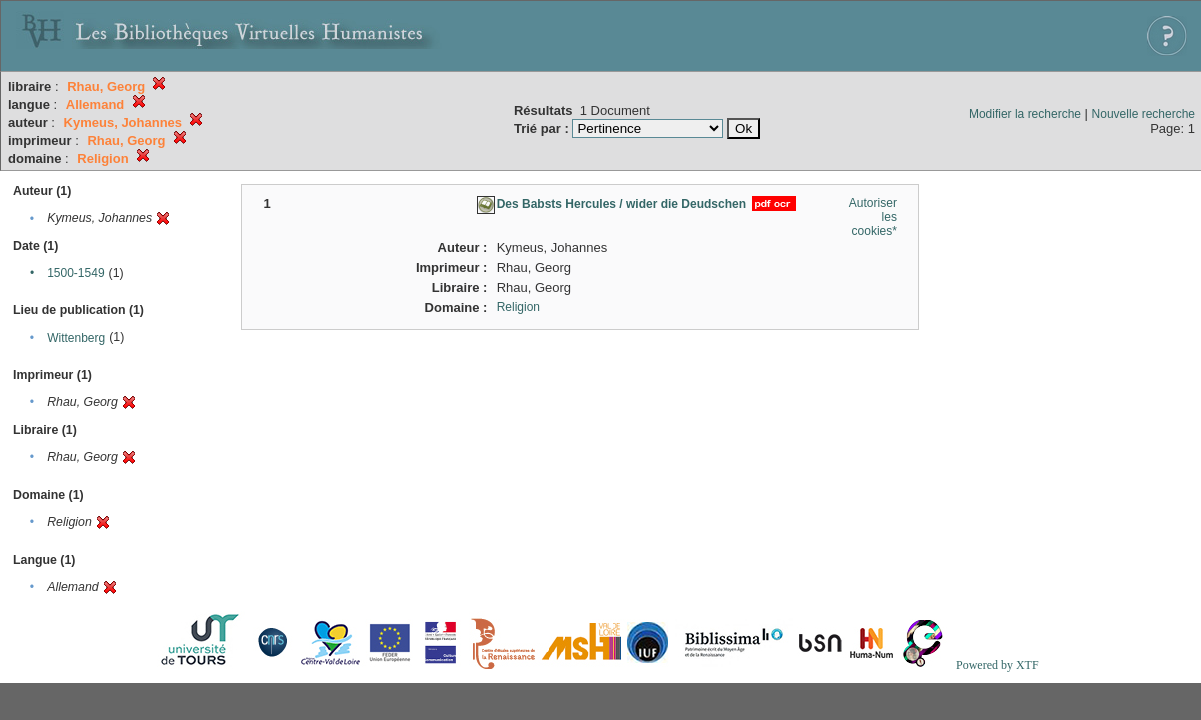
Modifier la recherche (1025, 114)
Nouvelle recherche (1143, 114)
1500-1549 (75, 273)
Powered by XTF (997, 665)
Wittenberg (76, 338)
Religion (518, 307)
